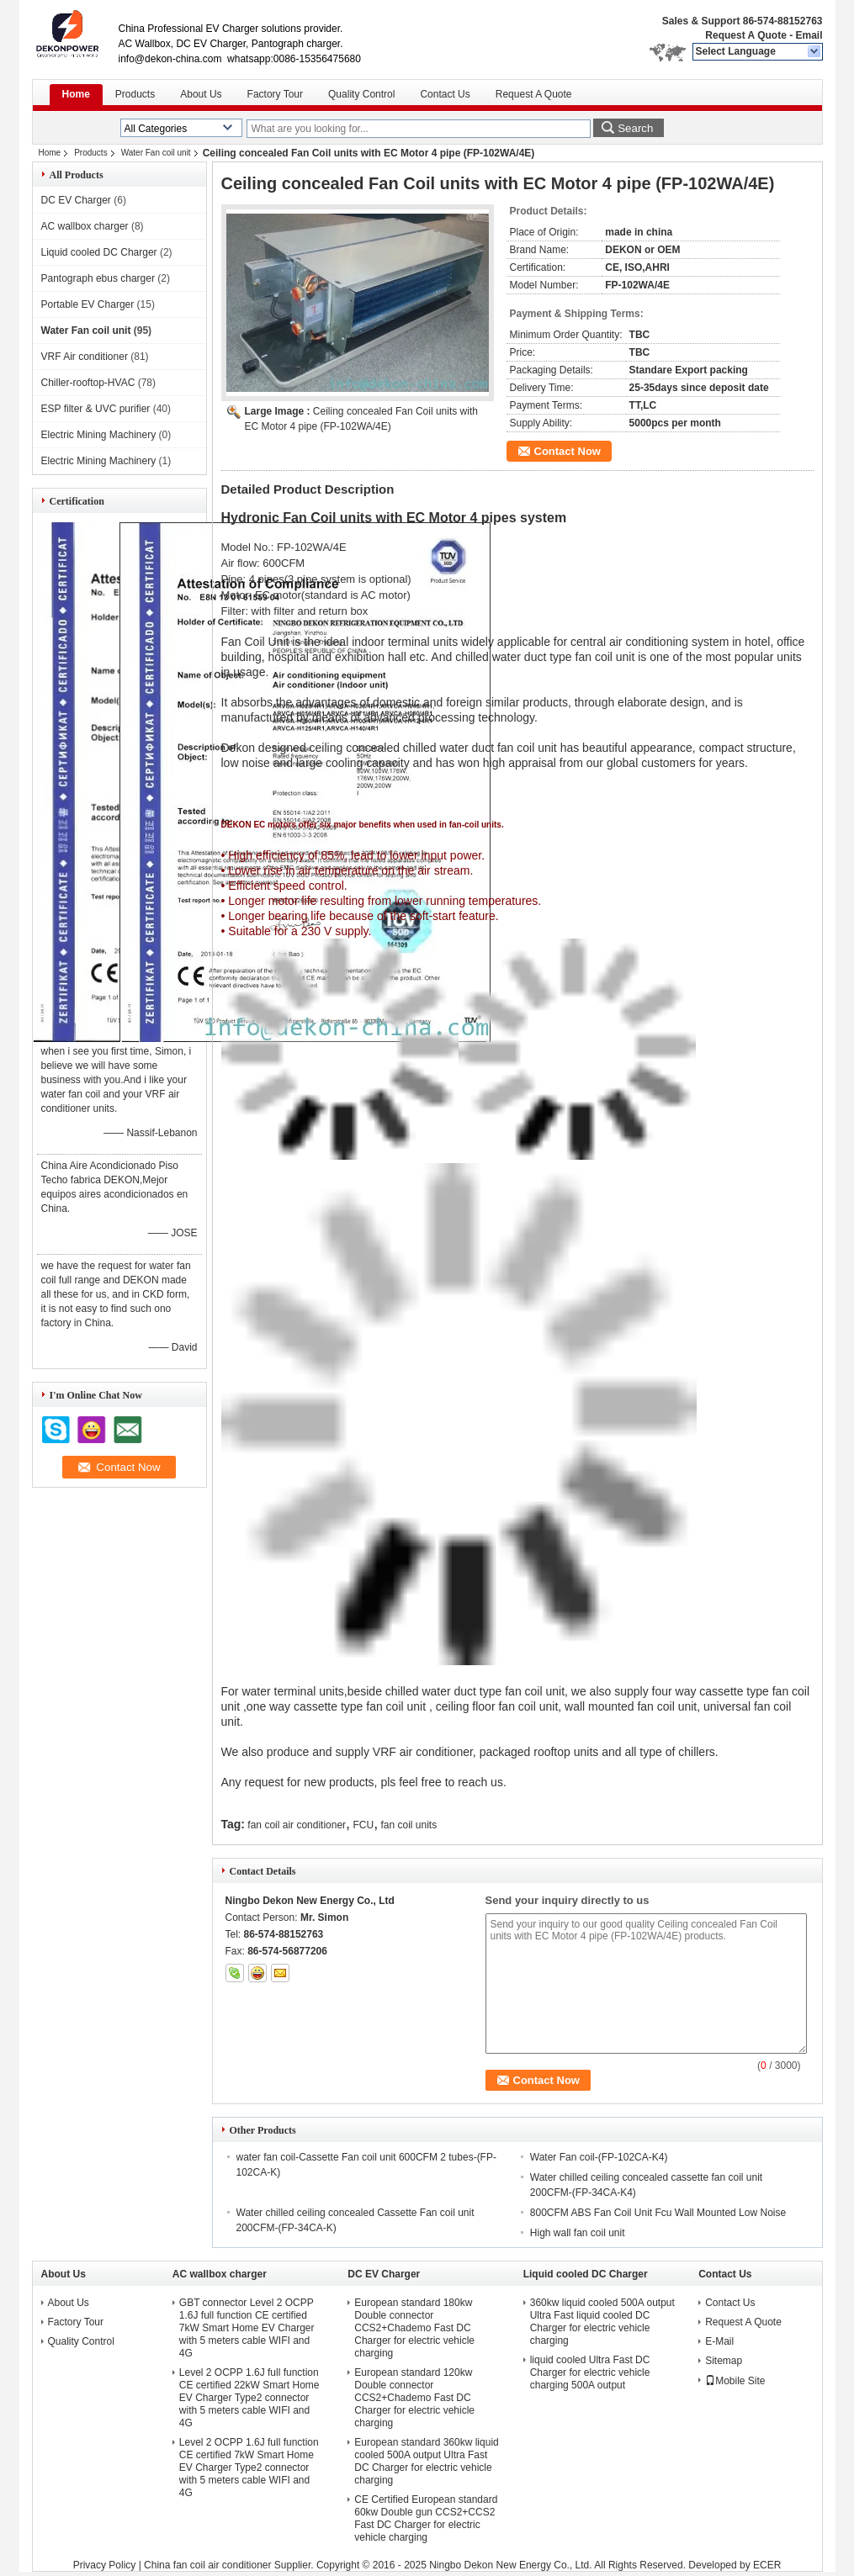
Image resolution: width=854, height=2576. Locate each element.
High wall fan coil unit (577, 2233)
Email (808, 35)
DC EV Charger (76, 200)
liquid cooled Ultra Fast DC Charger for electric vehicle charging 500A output (590, 2372)
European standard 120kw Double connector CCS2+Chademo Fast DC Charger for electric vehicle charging (414, 2398)
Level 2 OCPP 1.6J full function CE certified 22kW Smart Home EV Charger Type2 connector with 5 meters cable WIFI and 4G (249, 2398)
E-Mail (719, 2341)
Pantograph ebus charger (98, 278)
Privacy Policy (104, 2565)
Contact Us (444, 94)
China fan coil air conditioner (207, 2565)
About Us (200, 94)
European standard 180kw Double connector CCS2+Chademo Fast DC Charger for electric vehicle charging (414, 2328)
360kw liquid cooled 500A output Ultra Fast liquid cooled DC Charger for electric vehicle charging (602, 2321)
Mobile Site (735, 2381)
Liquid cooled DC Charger (99, 252)
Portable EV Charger (88, 304)
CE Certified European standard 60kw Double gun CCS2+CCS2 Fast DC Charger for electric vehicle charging (425, 2518)
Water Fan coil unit (156, 152)
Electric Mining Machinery (98, 435)
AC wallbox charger (85, 226)
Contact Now (567, 451)
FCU (363, 1825)
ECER (767, 2565)
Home (76, 94)
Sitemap (723, 2361)
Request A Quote (745, 35)
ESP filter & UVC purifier (96, 409)
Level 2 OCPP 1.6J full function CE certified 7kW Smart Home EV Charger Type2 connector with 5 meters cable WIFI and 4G (249, 2467)
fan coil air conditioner (296, 1825)
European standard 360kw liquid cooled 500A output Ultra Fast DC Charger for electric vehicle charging (426, 2461)
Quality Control (361, 94)
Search (635, 128)
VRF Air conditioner (84, 356)
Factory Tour (275, 94)
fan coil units (408, 1825)
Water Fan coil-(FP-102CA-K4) (599, 2157)
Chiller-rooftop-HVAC (88, 383)
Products (135, 94)
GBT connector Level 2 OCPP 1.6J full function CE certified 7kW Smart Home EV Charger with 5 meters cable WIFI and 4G (247, 2328)
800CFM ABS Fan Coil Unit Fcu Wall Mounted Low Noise (658, 2213)
